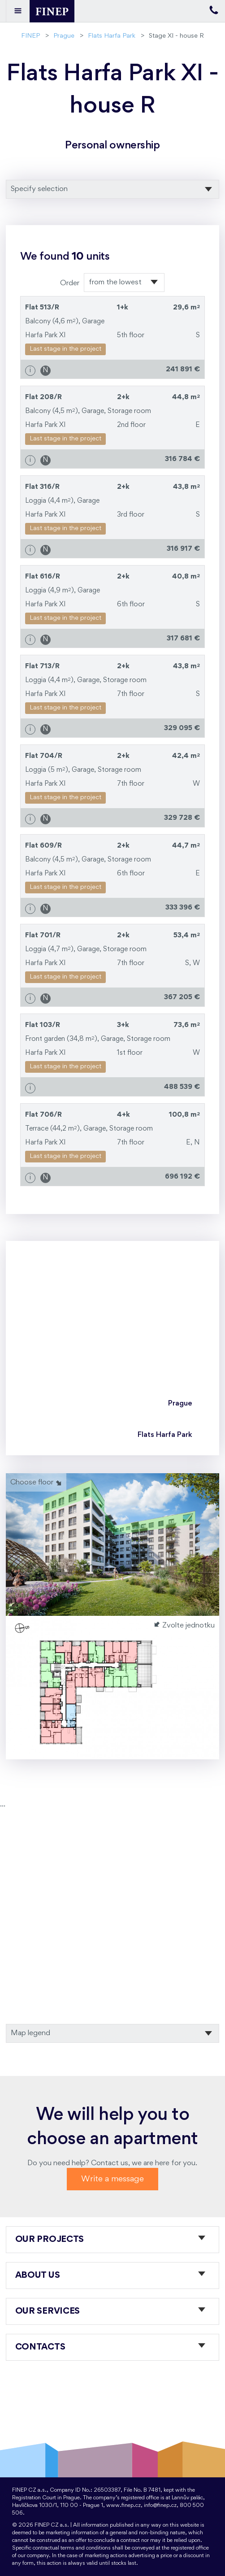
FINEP (30, 36)
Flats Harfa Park (111, 36)
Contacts (40, 2347)
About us (37, 2275)
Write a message (112, 2179)
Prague (63, 36)
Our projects (49, 2240)
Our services (47, 2311)
